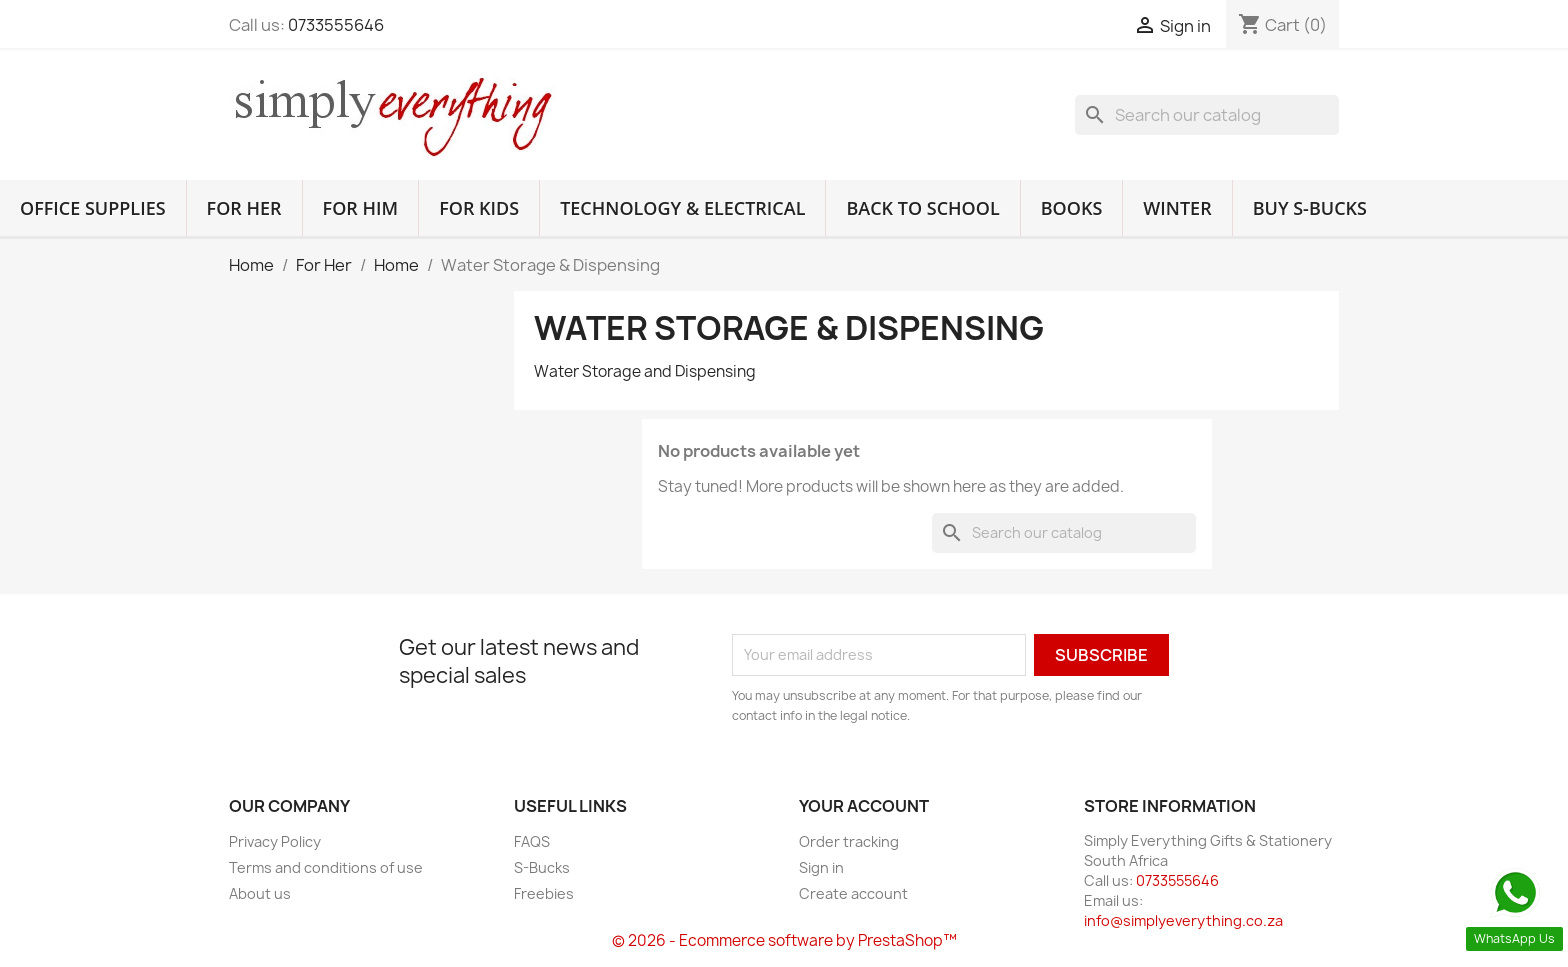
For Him (361, 208)
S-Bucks (542, 867)
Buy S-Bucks (1310, 208)
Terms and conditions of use (326, 867)
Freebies (544, 893)
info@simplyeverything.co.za (1183, 920)
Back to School (922, 208)
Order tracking (849, 841)
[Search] (1207, 115)
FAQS (532, 841)
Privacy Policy (275, 841)
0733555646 (336, 25)
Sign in (821, 867)
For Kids (479, 208)
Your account (864, 806)
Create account (853, 893)
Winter (1177, 208)
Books (1072, 208)
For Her (244, 208)
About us (260, 893)
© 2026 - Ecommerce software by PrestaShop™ (784, 940)
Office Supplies (93, 208)
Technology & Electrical (682, 208)
